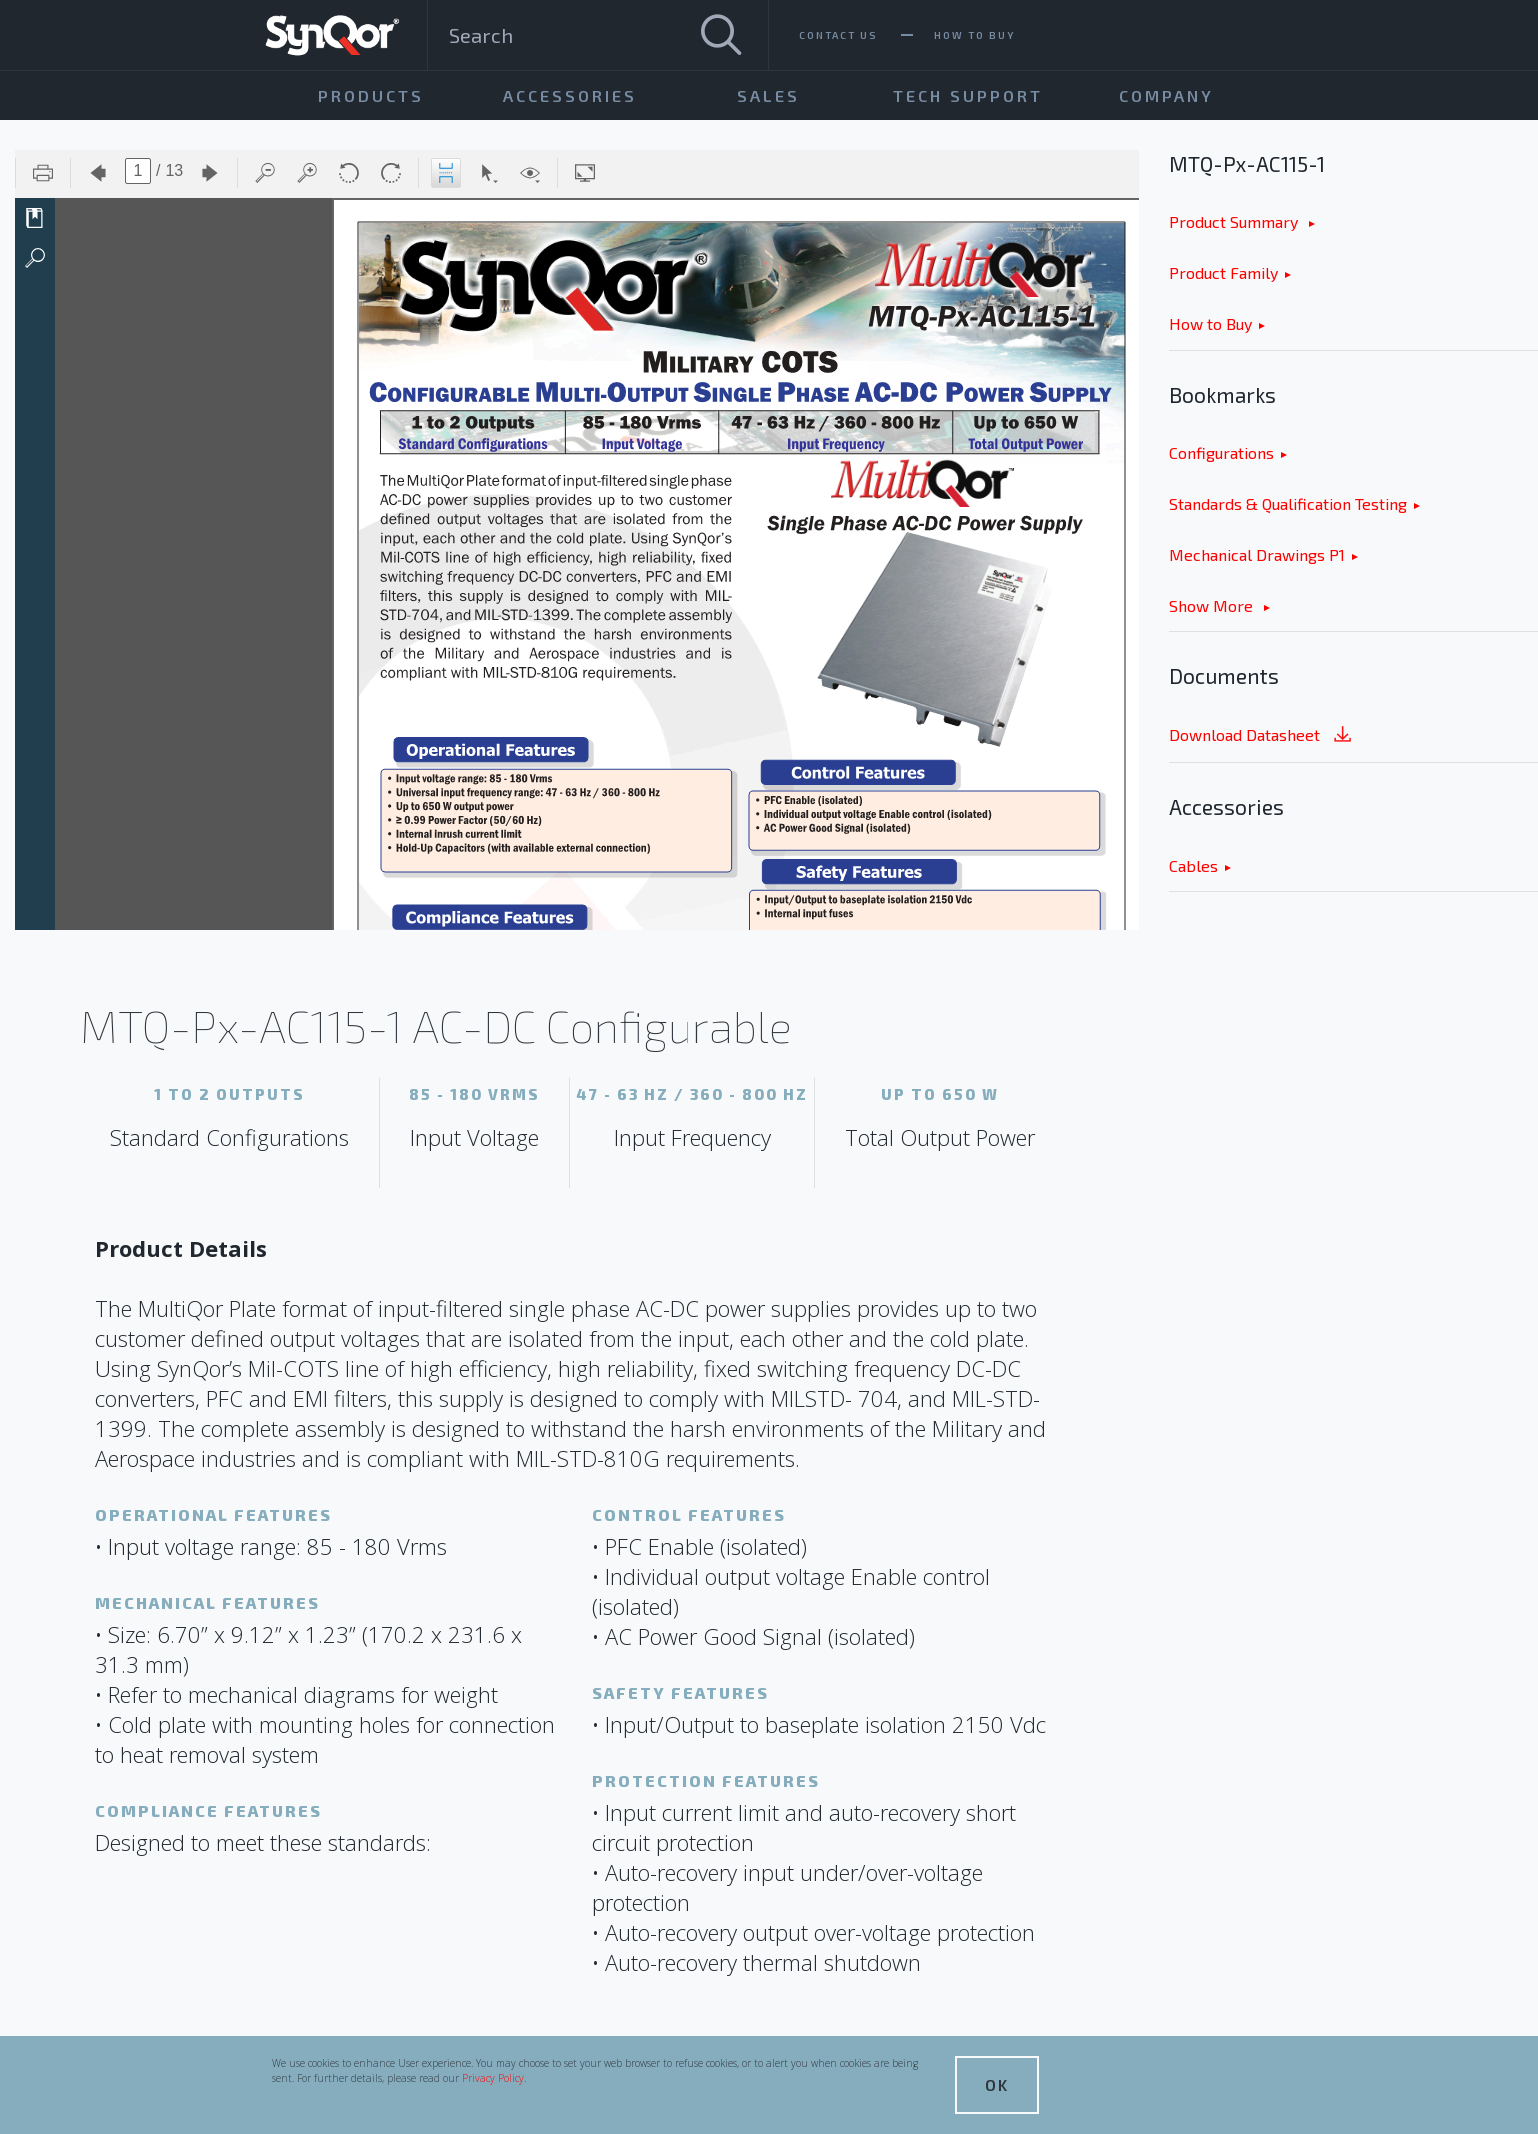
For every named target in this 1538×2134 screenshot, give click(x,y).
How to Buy (1210, 323)
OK (997, 2084)
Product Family (1223, 272)
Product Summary (1235, 221)
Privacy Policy (493, 2078)
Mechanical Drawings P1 (1257, 554)
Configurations (1221, 452)
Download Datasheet (1262, 736)
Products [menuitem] (371, 95)
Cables (1193, 865)
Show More (1213, 605)
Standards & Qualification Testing (1288, 503)
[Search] (721, 35)
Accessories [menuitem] (570, 95)
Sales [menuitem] (768, 95)
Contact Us (838, 35)
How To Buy (974, 35)
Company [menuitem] (1166, 95)
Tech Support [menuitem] (968, 95)
